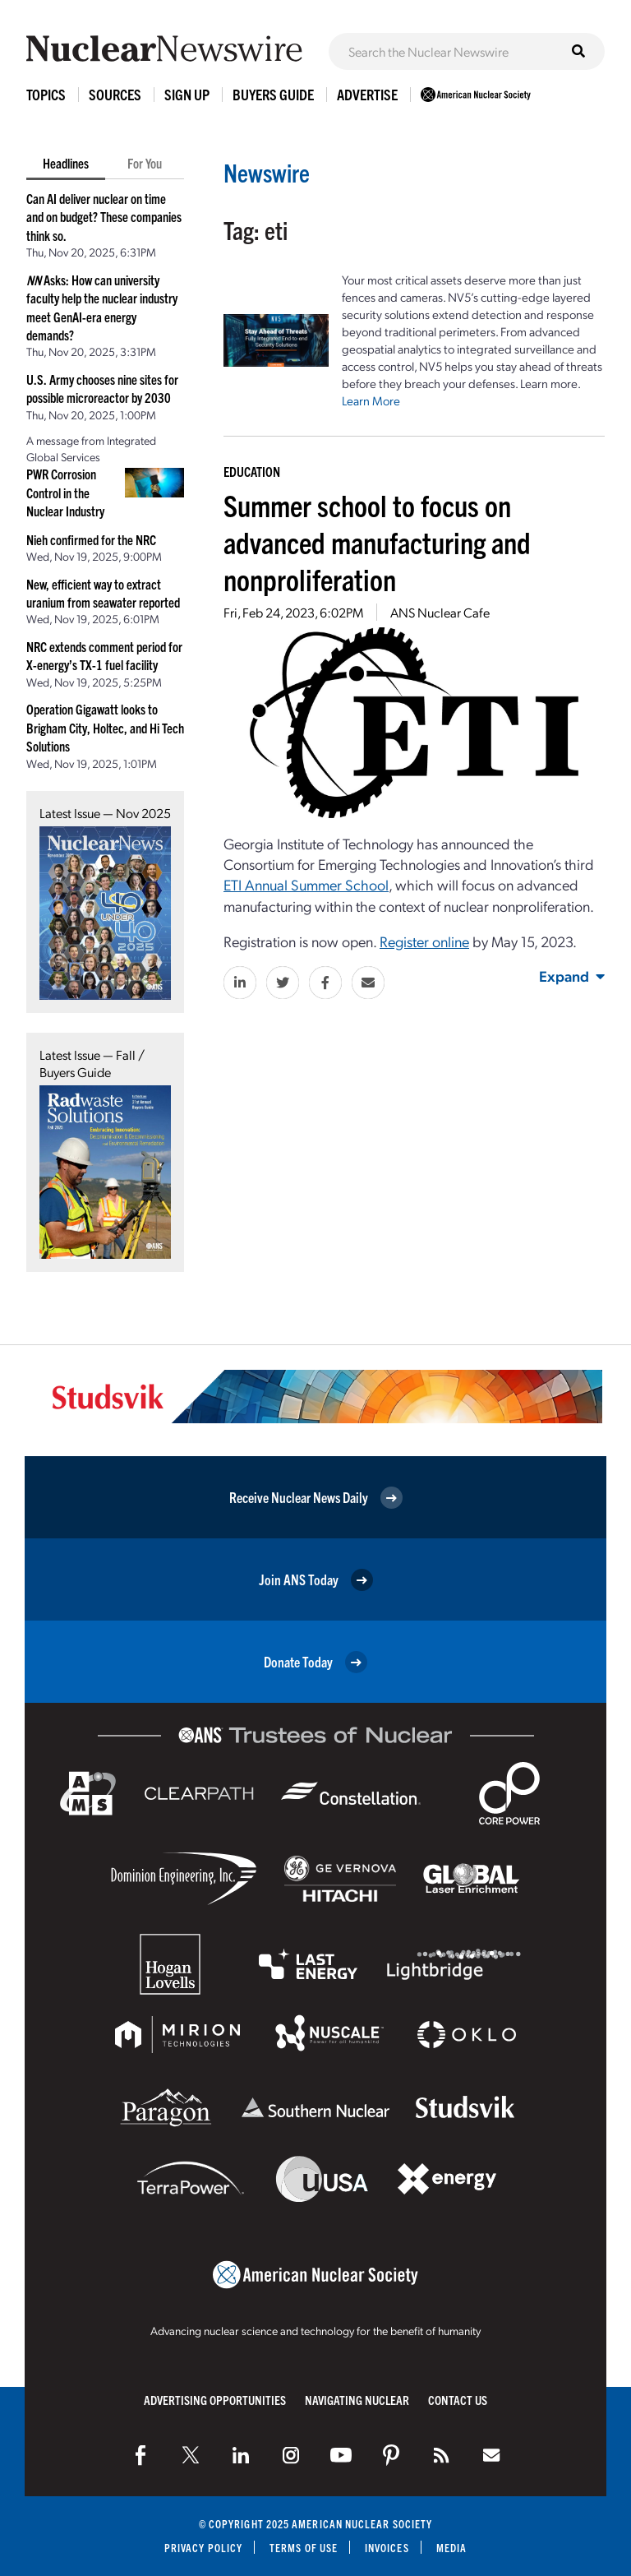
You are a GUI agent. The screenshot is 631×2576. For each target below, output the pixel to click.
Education (251, 471)
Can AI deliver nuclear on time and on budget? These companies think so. (104, 216)
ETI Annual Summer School (306, 884)
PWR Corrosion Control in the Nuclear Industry (65, 492)
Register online (424, 941)
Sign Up (187, 94)
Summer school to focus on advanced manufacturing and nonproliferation (377, 541)
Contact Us (457, 2399)
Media (451, 2548)
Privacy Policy (203, 2548)
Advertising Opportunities (215, 2399)
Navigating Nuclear (357, 2399)
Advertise (367, 94)
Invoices (387, 2548)
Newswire (266, 172)
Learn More (371, 400)
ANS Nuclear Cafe (440, 612)
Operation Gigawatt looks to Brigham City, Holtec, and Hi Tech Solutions (105, 727)
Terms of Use (303, 2548)
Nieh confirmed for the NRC (91, 539)
